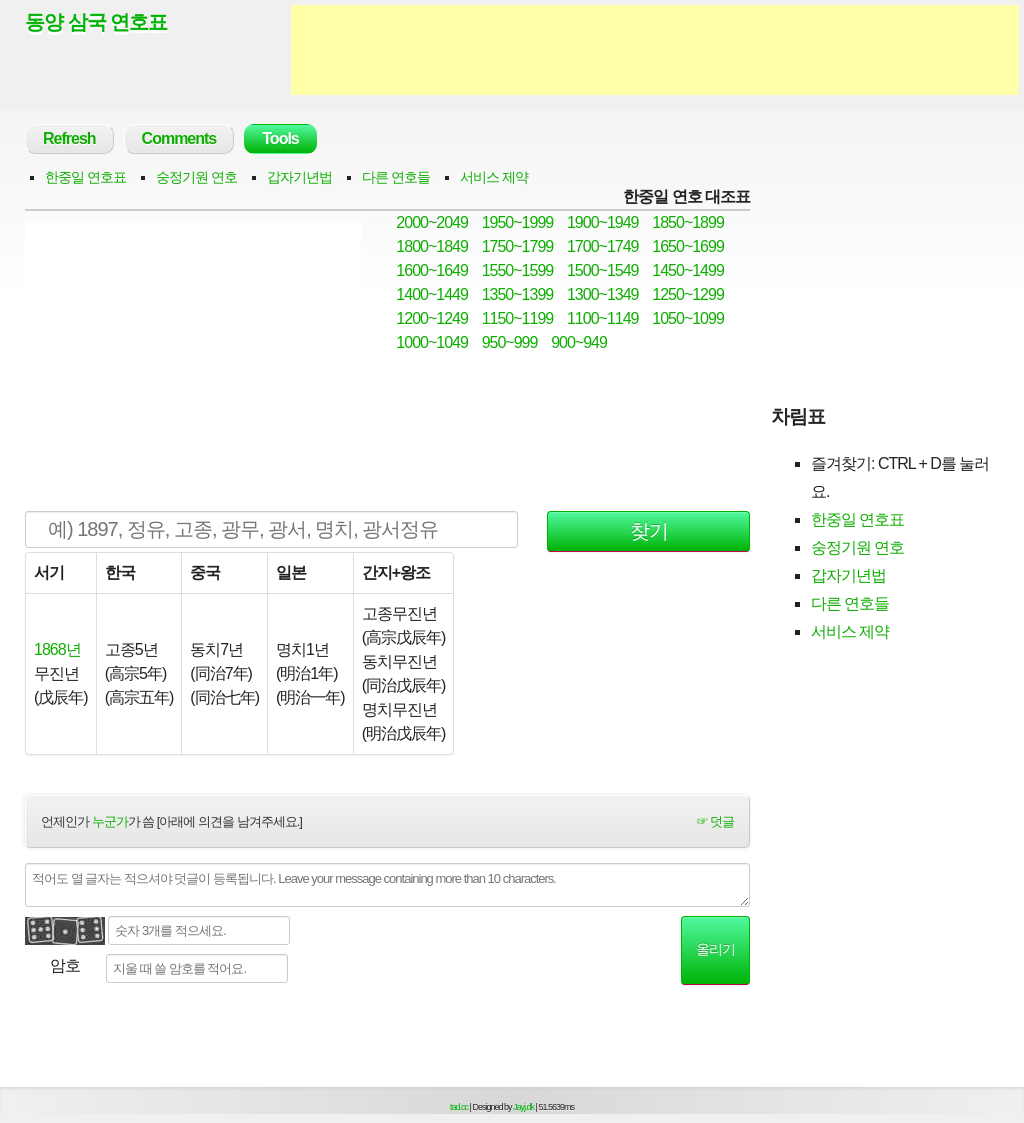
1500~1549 (603, 270)
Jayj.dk (523, 1107)
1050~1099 (688, 318)
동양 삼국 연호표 (96, 22)
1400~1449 (432, 294)
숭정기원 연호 (196, 177)
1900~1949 (603, 222)
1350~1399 (518, 294)
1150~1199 (518, 318)
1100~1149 (603, 318)
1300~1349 (603, 294)
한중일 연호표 (85, 177)
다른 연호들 (396, 177)
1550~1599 (518, 270)
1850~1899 (688, 222)
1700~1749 (603, 246)
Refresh (69, 138)
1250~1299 (688, 294)
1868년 (57, 649)
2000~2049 (432, 222)
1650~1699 (688, 246)
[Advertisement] (655, 50)
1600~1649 (432, 270)
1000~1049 (432, 342)
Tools (280, 138)
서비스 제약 (494, 177)
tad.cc (459, 1107)
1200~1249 (432, 318)
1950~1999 (518, 222)
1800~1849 (432, 246)
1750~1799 (518, 246)
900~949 (579, 342)
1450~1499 (688, 270)
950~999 (510, 342)
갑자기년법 (299, 177)
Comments (179, 138)
